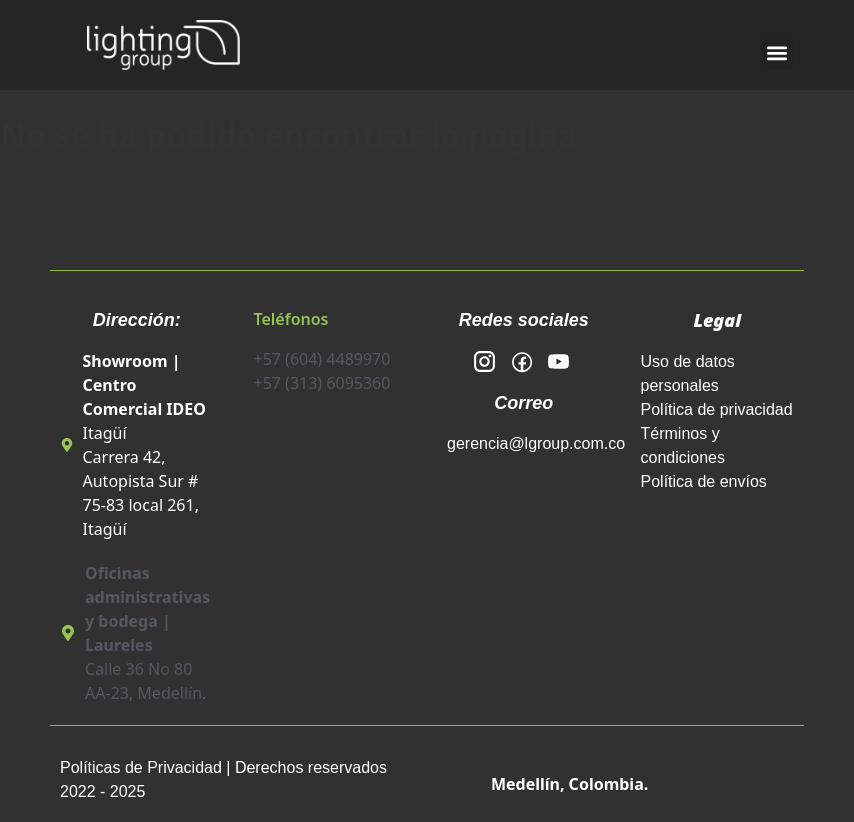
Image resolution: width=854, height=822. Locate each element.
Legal (717, 320)
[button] (777, 53)
